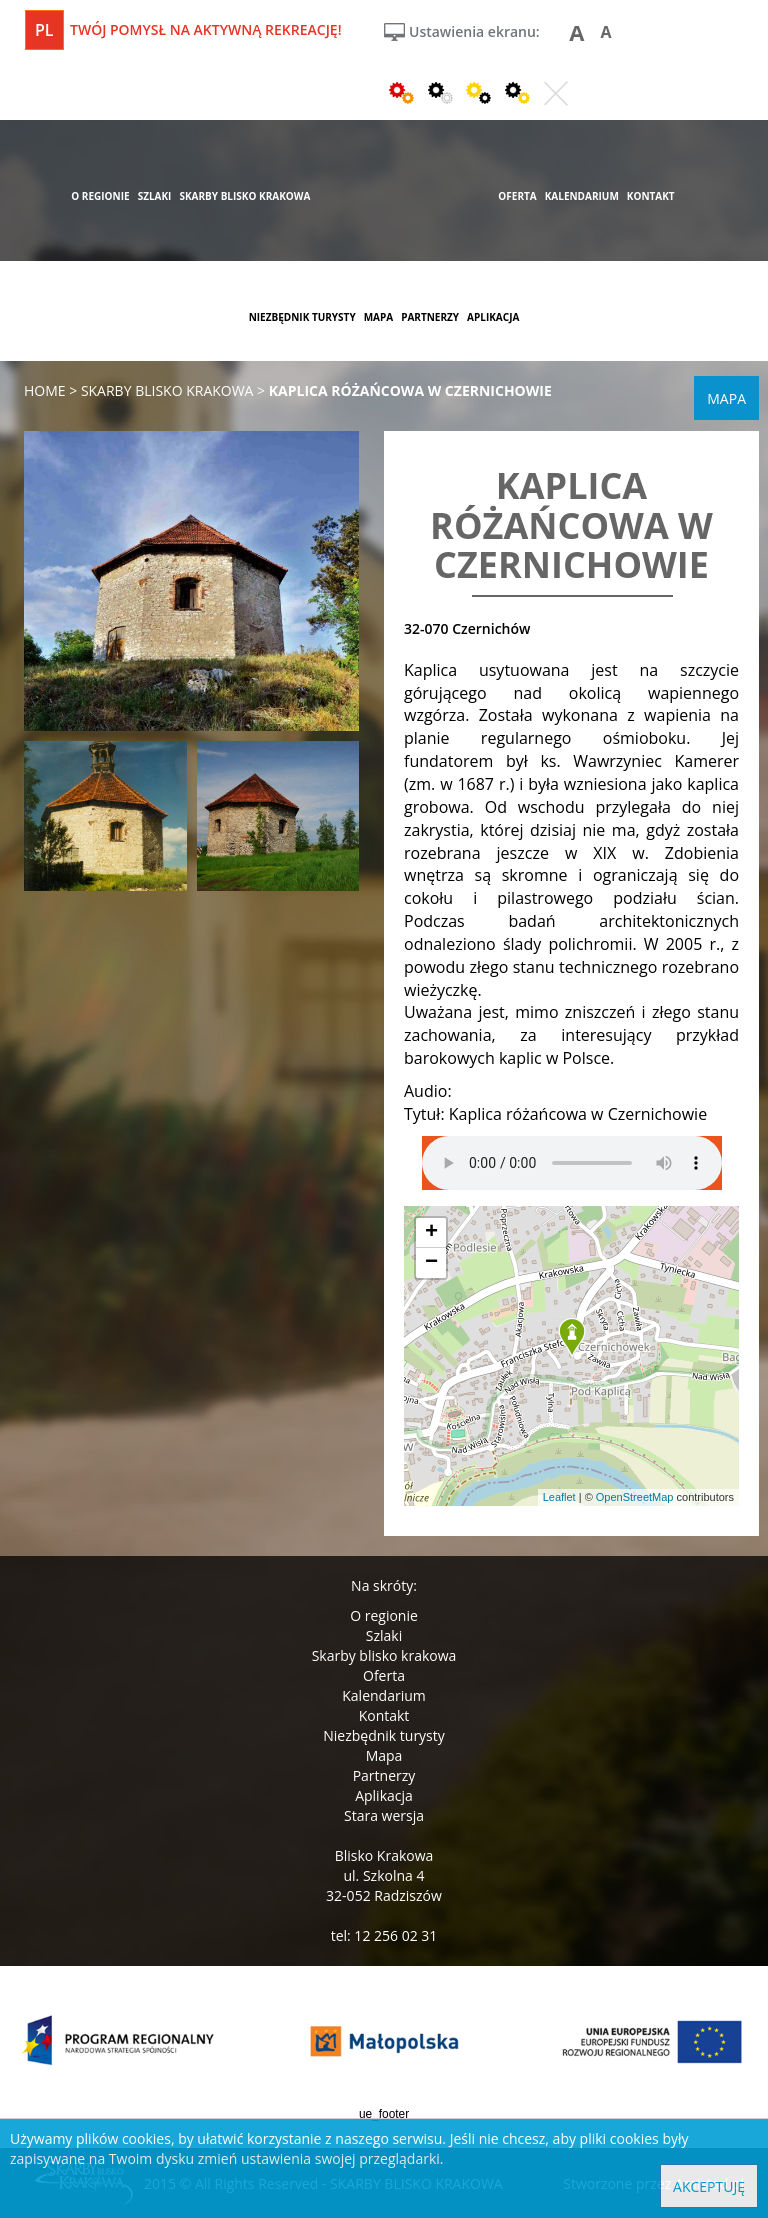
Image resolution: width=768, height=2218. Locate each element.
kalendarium (582, 196)
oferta (517, 196)
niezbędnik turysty (302, 317)
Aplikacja (384, 1795)
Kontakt (384, 1715)
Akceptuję (709, 2186)
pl (44, 30)
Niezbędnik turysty (384, 1735)
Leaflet (559, 1497)
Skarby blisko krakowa (384, 1655)
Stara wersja (384, 1815)
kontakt (651, 196)
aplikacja (493, 317)
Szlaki (384, 1635)
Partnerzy (384, 1775)
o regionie (100, 196)
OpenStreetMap (635, 1497)
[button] (572, 1338)
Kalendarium (383, 1695)
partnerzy (430, 317)
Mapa (384, 1755)
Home (45, 390)
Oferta (384, 1675)
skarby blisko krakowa (244, 196)
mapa (379, 317)
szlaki (155, 196)
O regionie (384, 1615)
